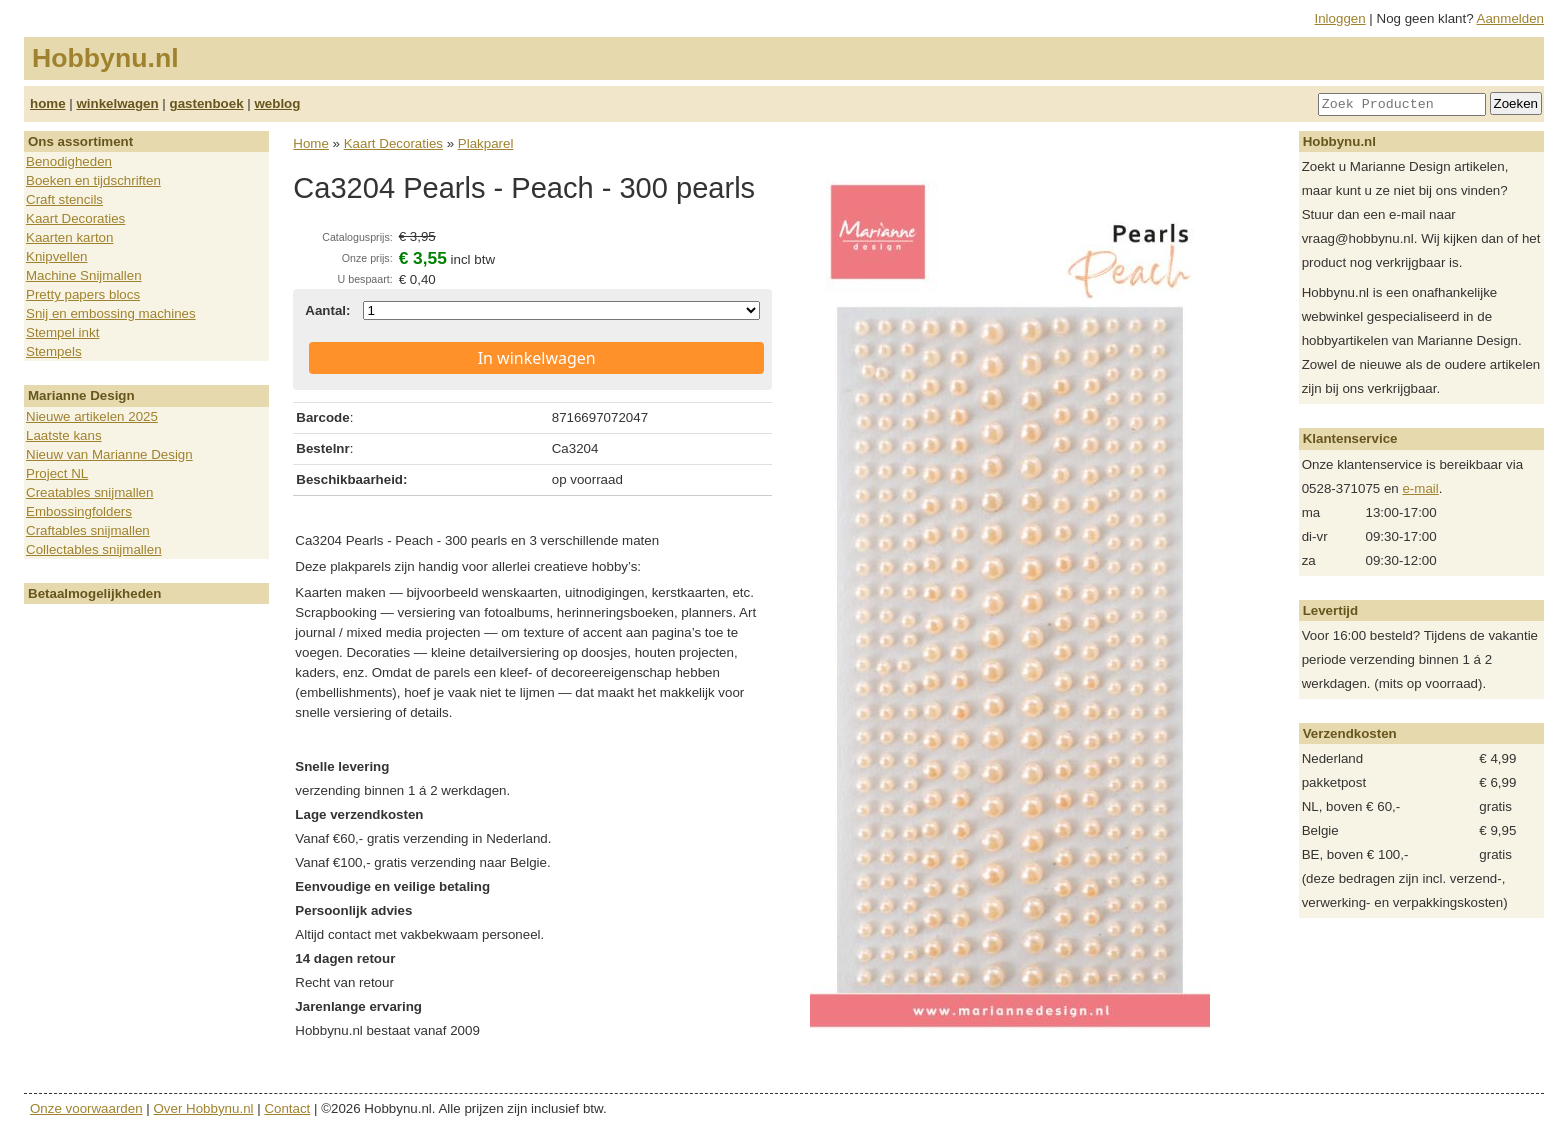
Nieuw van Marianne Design (109, 454)
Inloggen (1340, 18)
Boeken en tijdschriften (93, 180)
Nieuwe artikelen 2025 (92, 416)
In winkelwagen (537, 358)
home (48, 103)
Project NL (57, 473)
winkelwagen (117, 103)
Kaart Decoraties (75, 218)
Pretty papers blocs (83, 294)
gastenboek (207, 103)
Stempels (54, 351)
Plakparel (486, 143)
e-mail (1420, 488)
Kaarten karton (69, 237)
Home (311, 143)
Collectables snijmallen (94, 549)
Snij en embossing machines (111, 313)
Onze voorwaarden (86, 1108)
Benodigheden (69, 161)
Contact (287, 1108)
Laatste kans (64, 435)
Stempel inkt (62, 332)
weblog (277, 103)
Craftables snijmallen (88, 530)
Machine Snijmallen (84, 275)
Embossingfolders (79, 511)
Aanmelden (1510, 18)
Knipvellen (57, 256)
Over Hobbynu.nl (204, 1108)
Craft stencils (64, 199)
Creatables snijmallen (89, 492)
